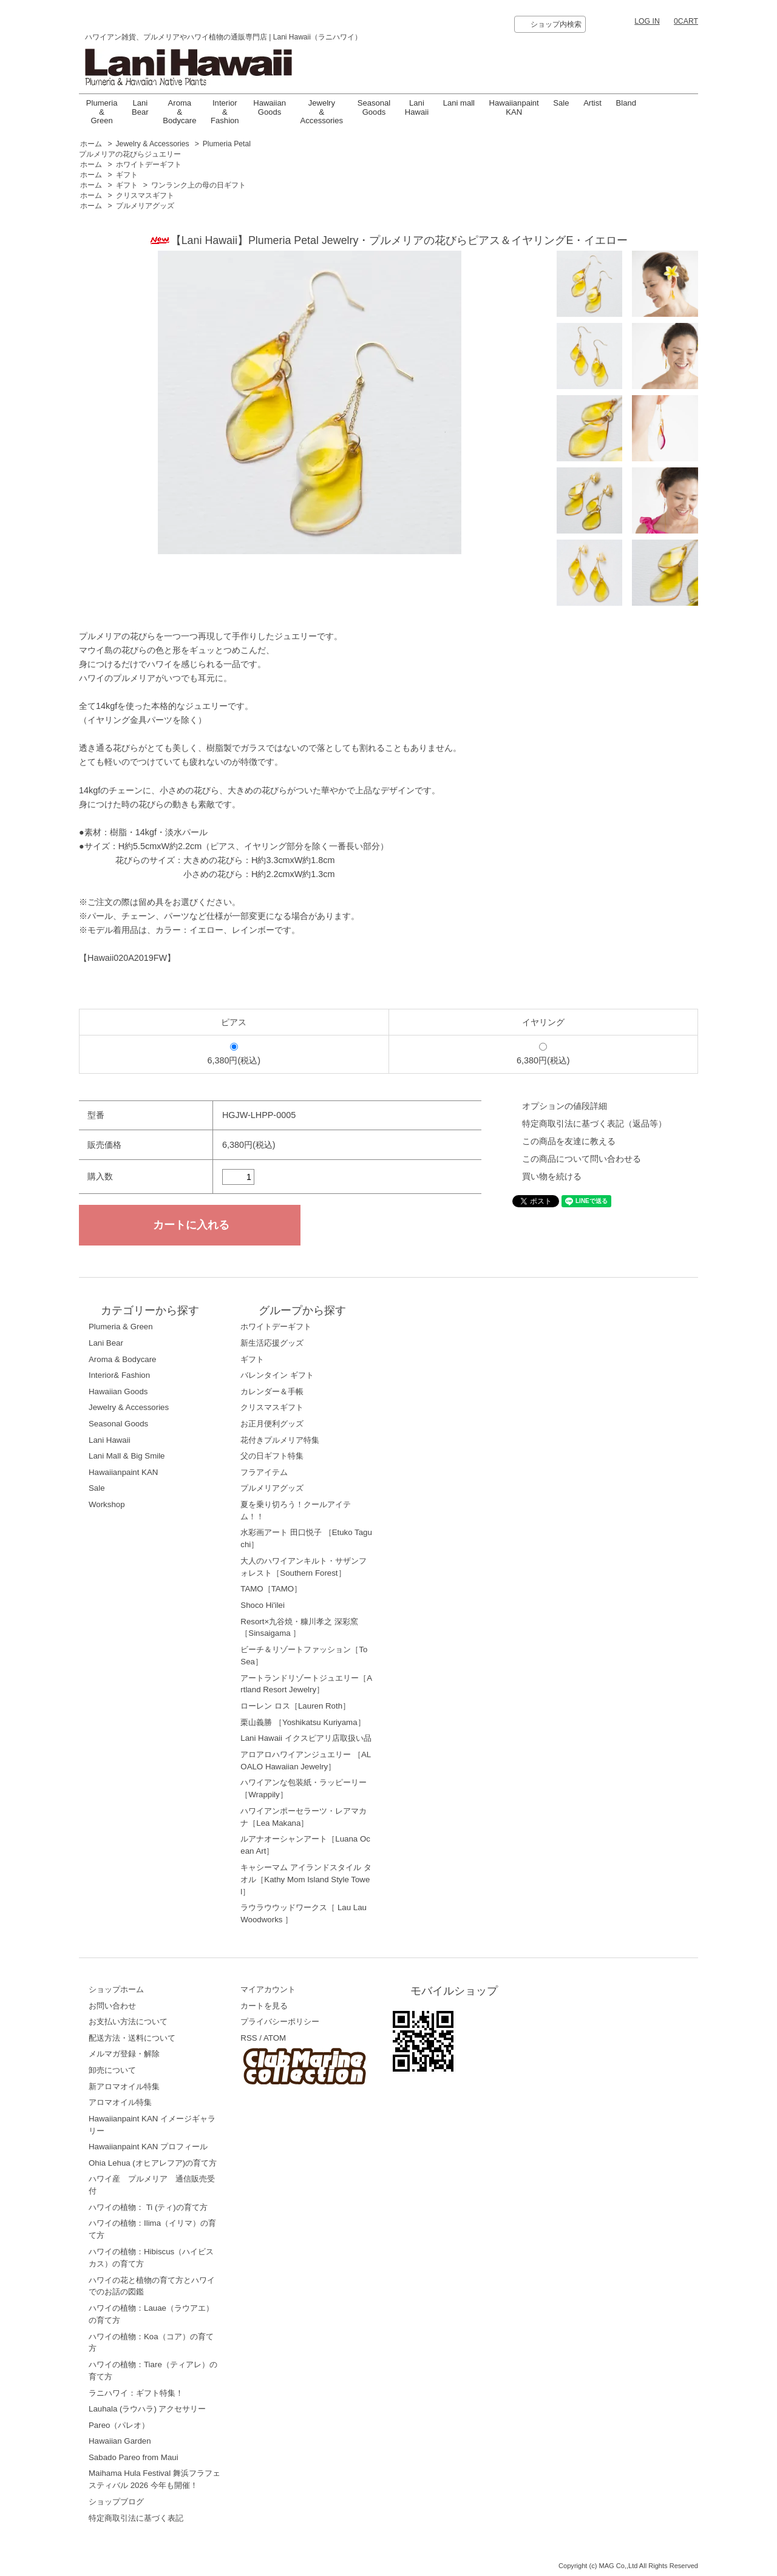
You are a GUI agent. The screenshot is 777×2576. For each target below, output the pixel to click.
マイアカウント (268, 1989)
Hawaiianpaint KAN (514, 107)
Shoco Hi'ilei (262, 1605)
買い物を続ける (552, 1176)
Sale (561, 102)
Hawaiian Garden (120, 2441)
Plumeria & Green (102, 111)
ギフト (127, 175)
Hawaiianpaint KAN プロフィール (148, 2146)
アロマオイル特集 (120, 2102)
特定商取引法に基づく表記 (136, 2518)
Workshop (107, 1504)
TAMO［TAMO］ (271, 1588)
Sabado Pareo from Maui (133, 2457)
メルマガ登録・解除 (124, 2053)
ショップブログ (116, 2501)
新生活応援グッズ (272, 1342)
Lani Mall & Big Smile (127, 1455)
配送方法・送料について (132, 2037)
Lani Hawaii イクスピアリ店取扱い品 (305, 1738)
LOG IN (647, 21)
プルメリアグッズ (145, 206)
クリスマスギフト (145, 195)
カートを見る (264, 2005)
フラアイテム (264, 1472)
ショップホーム (116, 1989)
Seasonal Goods (374, 107)
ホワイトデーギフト (149, 164)
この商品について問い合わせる (581, 1159)
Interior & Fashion (225, 111)
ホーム (91, 144)
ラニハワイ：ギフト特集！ (136, 2393)
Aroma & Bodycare (179, 111)
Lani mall (459, 102)
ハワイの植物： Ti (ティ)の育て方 (148, 2207)
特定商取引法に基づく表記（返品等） (594, 1123)
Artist (592, 102)
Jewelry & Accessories (322, 111)
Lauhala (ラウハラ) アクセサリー (147, 2408)
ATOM (274, 2037)
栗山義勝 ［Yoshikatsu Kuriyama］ (302, 1722)
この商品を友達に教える (569, 1141)
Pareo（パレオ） (119, 2425)
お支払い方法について (128, 2021)
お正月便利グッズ (272, 1423)
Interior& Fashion (119, 1375)
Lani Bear (140, 107)
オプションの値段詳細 (564, 1106)
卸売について (112, 2070)
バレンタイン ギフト (277, 1375)
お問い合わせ (112, 2005)
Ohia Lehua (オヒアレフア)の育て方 (153, 2163)
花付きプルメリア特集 (279, 1440)
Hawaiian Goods (269, 107)
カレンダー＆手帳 (272, 1391)
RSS (248, 2037)
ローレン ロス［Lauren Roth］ (295, 1705)
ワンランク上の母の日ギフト (198, 185)
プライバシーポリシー (279, 2021)
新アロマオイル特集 (124, 2086)
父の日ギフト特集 (272, 1455)
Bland (626, 102)
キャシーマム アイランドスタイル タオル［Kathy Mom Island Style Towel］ (305, 1879)
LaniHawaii (417, 107)
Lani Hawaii (110, 1440)
